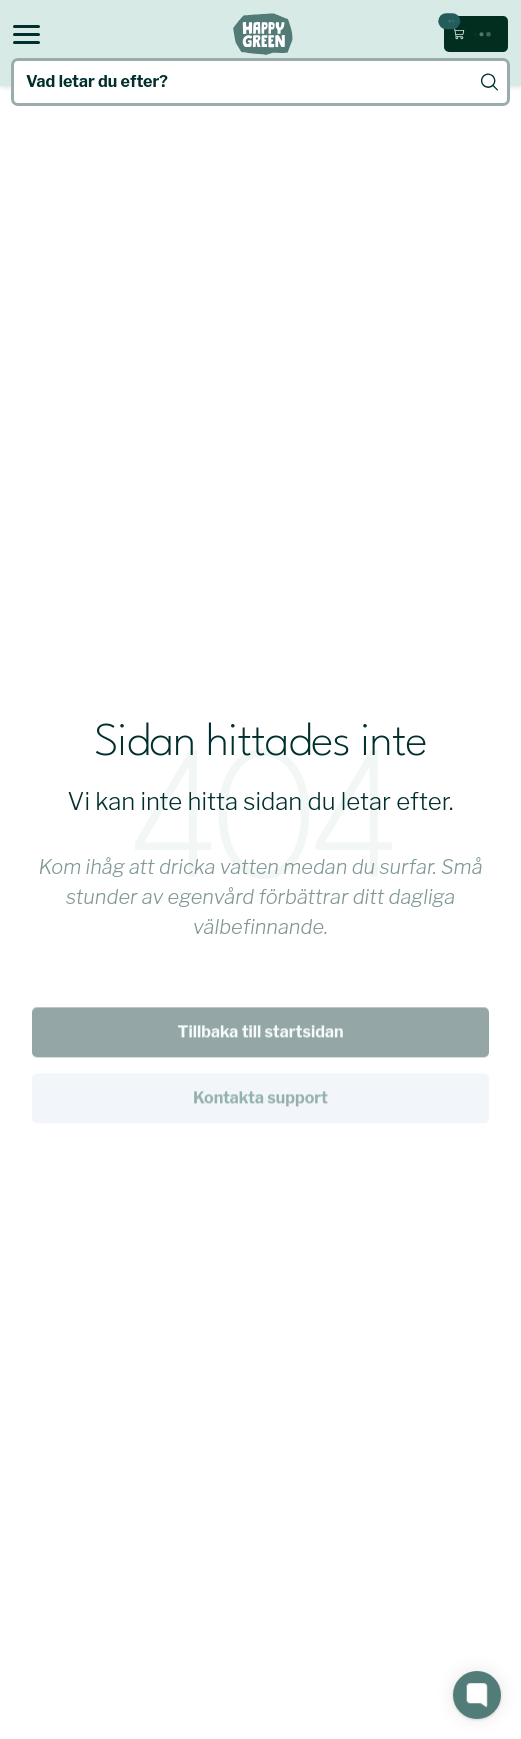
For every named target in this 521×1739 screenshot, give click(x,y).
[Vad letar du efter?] (260, 82)
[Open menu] (26, 34)
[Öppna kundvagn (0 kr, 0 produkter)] (476, 34)
